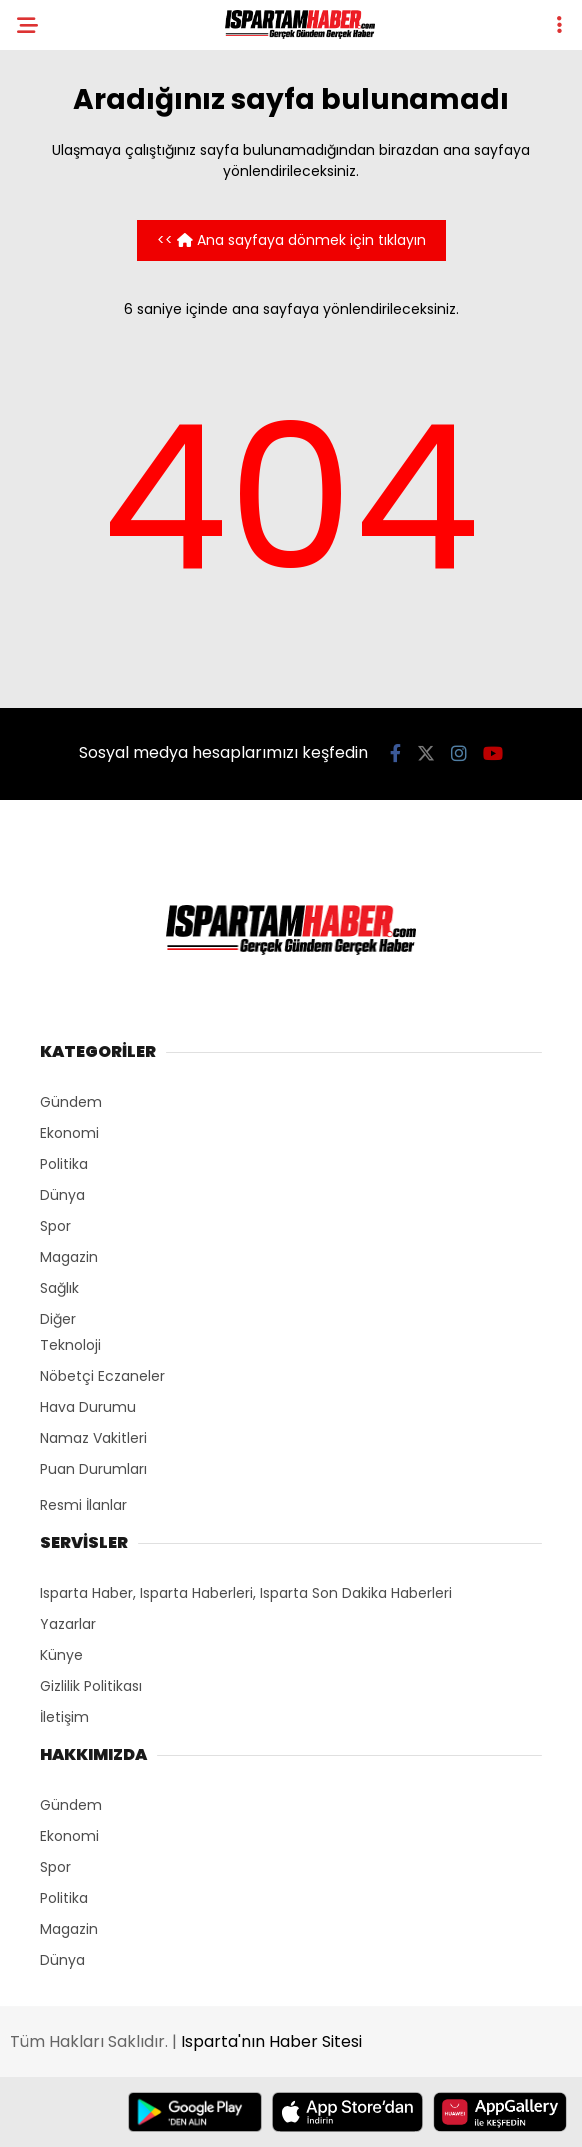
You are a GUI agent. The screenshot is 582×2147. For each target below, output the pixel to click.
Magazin (69, 1257)
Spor (55, 1226)
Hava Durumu (88, 1407)
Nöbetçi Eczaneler (102, 1376)
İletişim (64, 1717)
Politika (64, 1164)
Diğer (58, 1319)
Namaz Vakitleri (93, 1438)
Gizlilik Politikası (91, 1686)
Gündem (71, 1102)
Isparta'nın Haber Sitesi (271, 2041)
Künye (61, 1655)
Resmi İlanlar (83, 1505)
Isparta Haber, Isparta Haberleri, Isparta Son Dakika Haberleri (246, 1593)
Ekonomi (69, 1133)
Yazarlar (68, 1624)
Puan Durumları (93, 1469)
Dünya (62, 1195)
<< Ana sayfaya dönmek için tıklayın (291, 240)
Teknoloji (70, 1345)
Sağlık (59, 1288)
